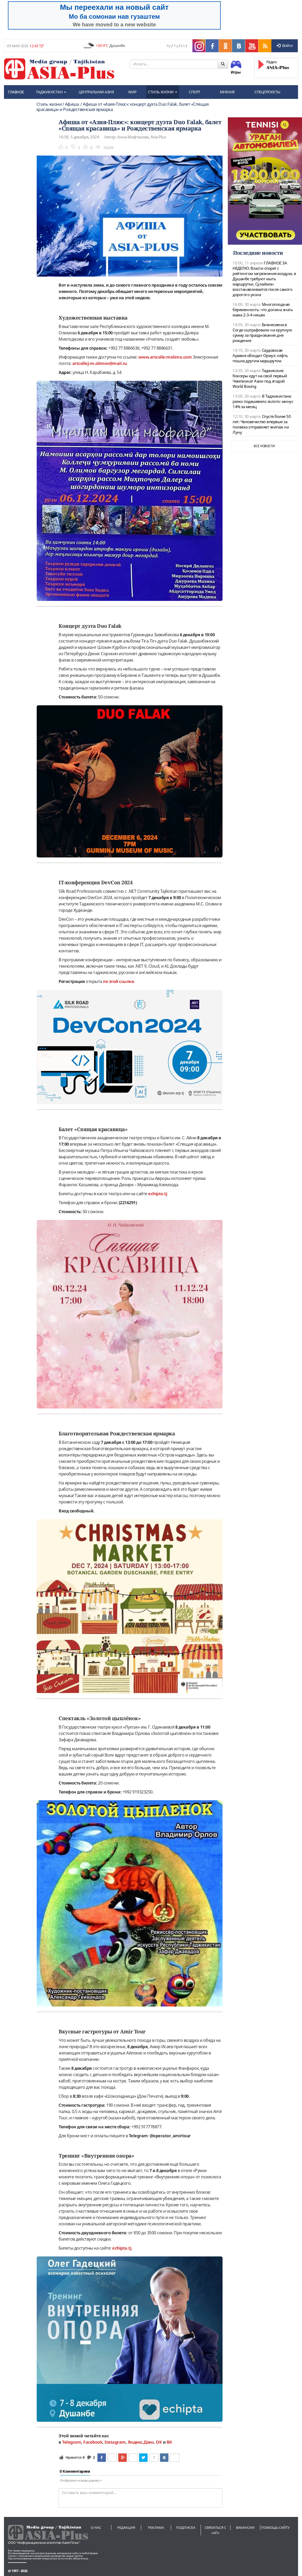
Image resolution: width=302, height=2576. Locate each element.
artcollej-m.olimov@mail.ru (99, 363)
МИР (132, 91)
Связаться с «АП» (215, 2530)
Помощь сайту (275, 2527)
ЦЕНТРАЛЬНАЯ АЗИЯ (96, 91)
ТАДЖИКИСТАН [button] (51, 91)
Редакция (126, 2527)
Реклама (156, 2527)
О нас (96, 2527)
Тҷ (175, 45)
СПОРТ (194, 91)
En (183, 45)
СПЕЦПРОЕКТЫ (267, 91)
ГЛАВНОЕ (16, 91)
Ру (168, 45)
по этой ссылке (118, 981)
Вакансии (245, 2527)
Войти (284, 45)
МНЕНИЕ (227, 91)
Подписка (185, 2527)
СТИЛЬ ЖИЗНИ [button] (162, 91)
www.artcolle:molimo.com (165, 357)
